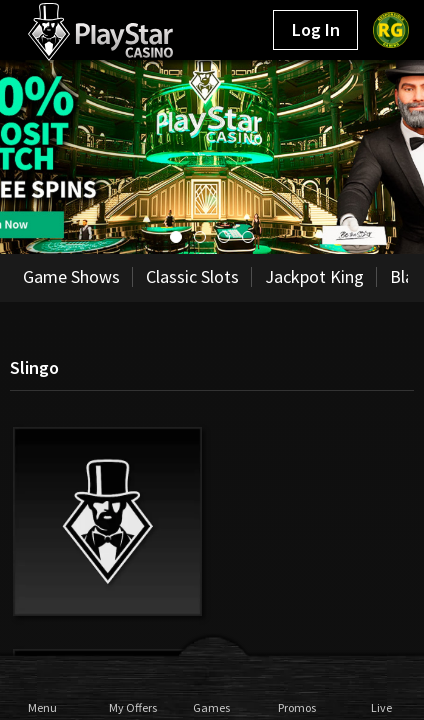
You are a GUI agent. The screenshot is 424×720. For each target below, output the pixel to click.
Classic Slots (192, 276)
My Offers (127, 707)
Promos (296, 707)
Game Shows (71, 276)
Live (381, 707)
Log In (316, 29)
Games (211, 707)
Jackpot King (314, 276)
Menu (42, 707)
